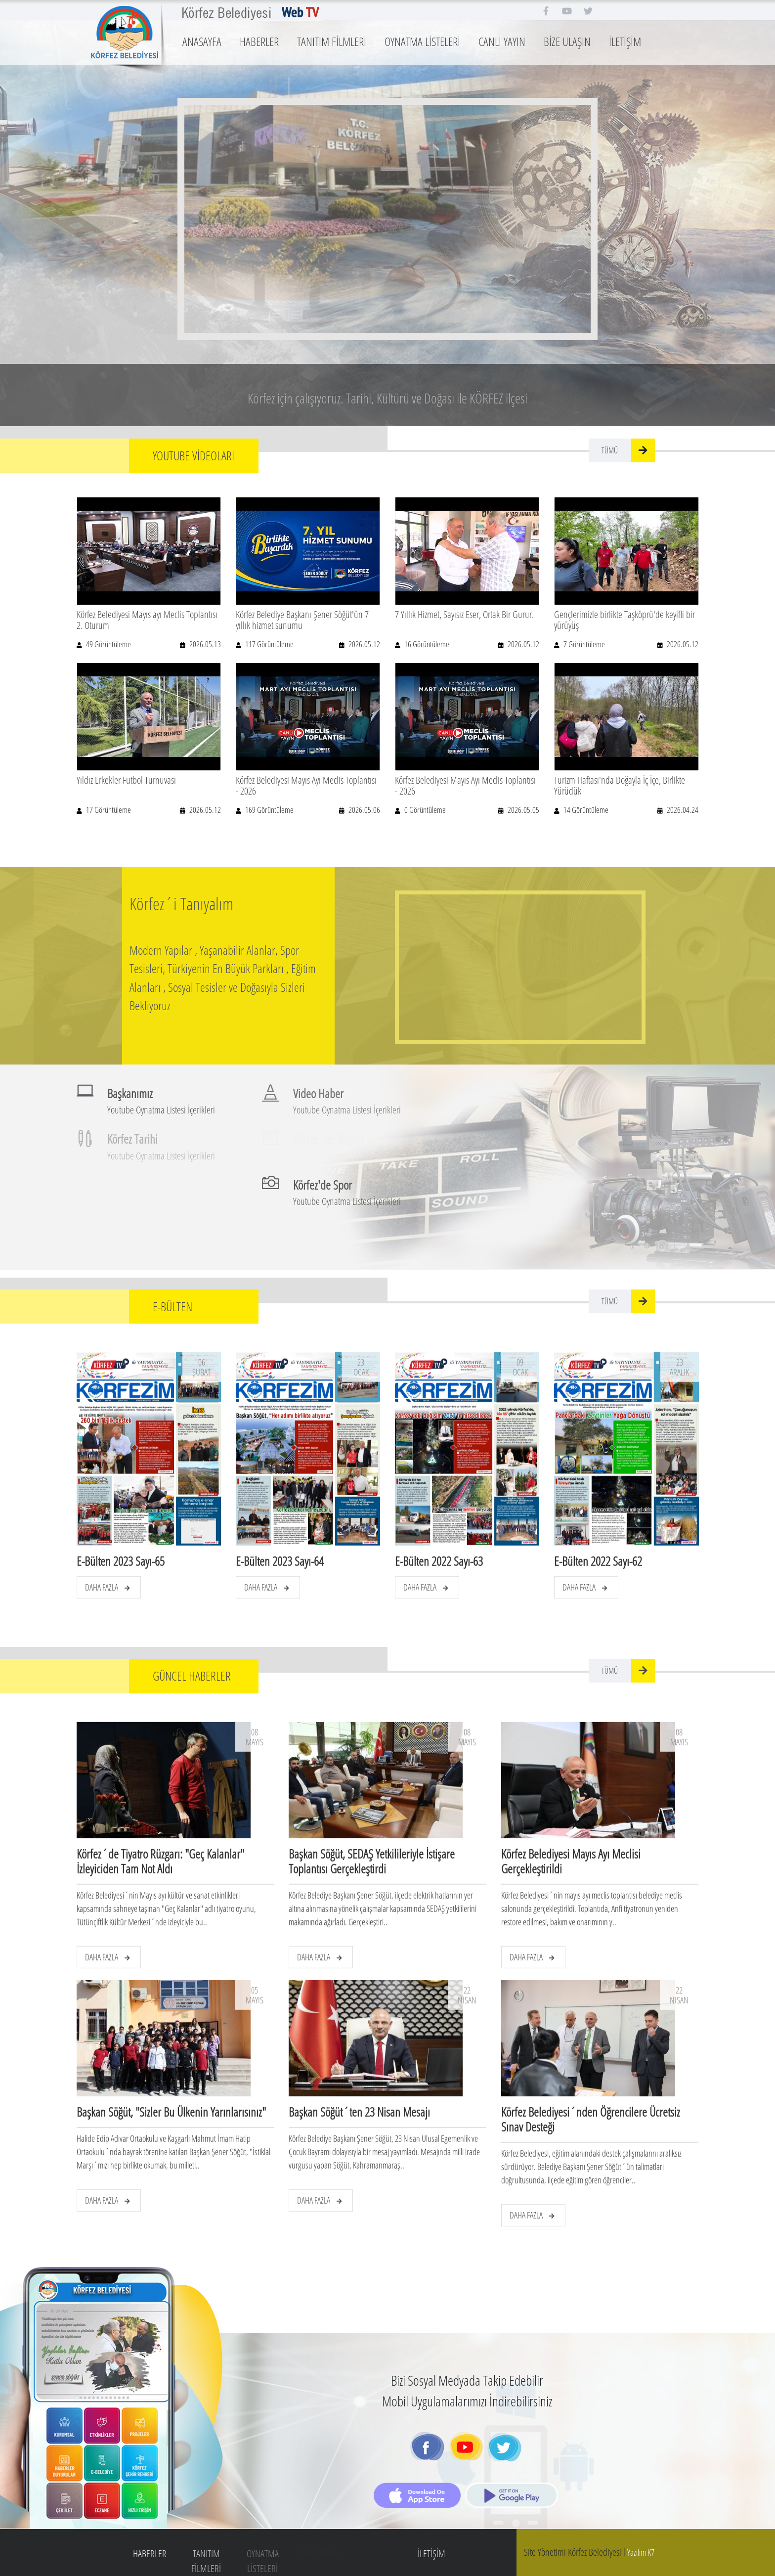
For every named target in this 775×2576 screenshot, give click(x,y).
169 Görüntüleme (269, 809)
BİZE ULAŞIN (567, 41)
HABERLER (259, 41)
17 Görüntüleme (108, 809)
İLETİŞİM (625, 41)
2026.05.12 (363, 644)
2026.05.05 (522, 809)
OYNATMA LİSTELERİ (422, 41)
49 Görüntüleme (108, 644)
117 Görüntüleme (269, 644)
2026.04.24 (681, 809)
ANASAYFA (201, 41)
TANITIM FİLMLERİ (331, 41)
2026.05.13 (204, 644)
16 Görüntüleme (426, 644)
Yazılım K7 (640, 2552)
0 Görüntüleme (424, 809)
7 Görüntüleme (583, 644)
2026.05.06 (363, 809)
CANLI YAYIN (501, 41)
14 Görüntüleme (585, 809)
